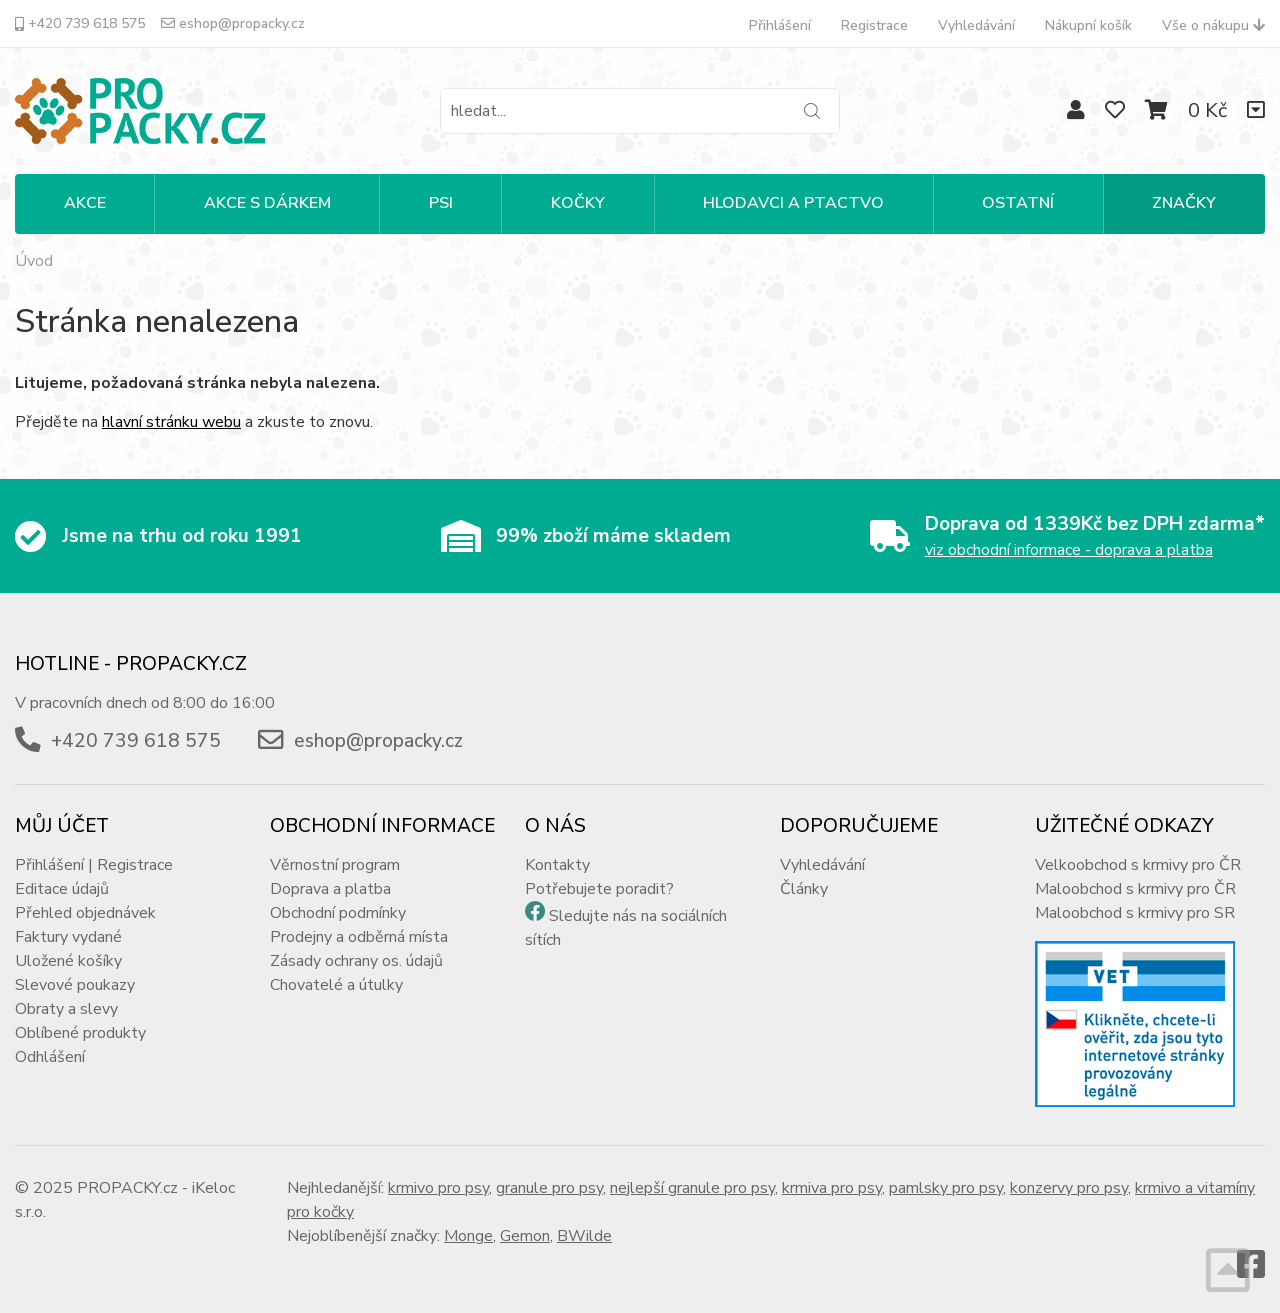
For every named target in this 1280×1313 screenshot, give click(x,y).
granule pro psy (549, 1188)
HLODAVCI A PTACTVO (793, 203)
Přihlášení (780, 25)
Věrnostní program (335, 865)
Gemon (525, 1236)
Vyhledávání (976, 25)
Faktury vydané (68, 937)
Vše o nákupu (1213, 25)
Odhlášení (50, 1057)
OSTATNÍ (1018, 203)
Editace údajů (62, 889)
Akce (85, 203)
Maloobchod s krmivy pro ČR (1135, 889)
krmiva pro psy (832, 1188)
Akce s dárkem (267, 203)
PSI (441, 203)
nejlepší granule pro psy (692, 1188)
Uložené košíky (68, 961)
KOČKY (578, 203)
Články (804, 889)
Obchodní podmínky (338, 913)
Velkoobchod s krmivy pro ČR (1138, 865)
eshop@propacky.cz (233, 23)
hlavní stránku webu (171, 422)
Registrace (874, 25)
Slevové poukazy (75, 985)
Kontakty (557, 865)
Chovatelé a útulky (336, 985)
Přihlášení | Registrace (94, 865)
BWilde (584, 1236)
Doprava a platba (330, 889)
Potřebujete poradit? (599, 889)
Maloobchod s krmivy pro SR (1135, 913)
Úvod (34, 261)
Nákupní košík (1088, 25)
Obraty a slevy (66, 1009)
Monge (468, 1236)
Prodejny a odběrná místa (359, 937)
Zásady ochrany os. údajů (356, 961)
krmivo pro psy (438, 1188)
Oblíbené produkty (80, 1033)
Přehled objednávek (85, 913)
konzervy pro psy (1069, 1188)
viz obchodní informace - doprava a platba (1069, 550)
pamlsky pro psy (946, 1188)
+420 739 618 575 (80, 23)
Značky (1184, 203)
